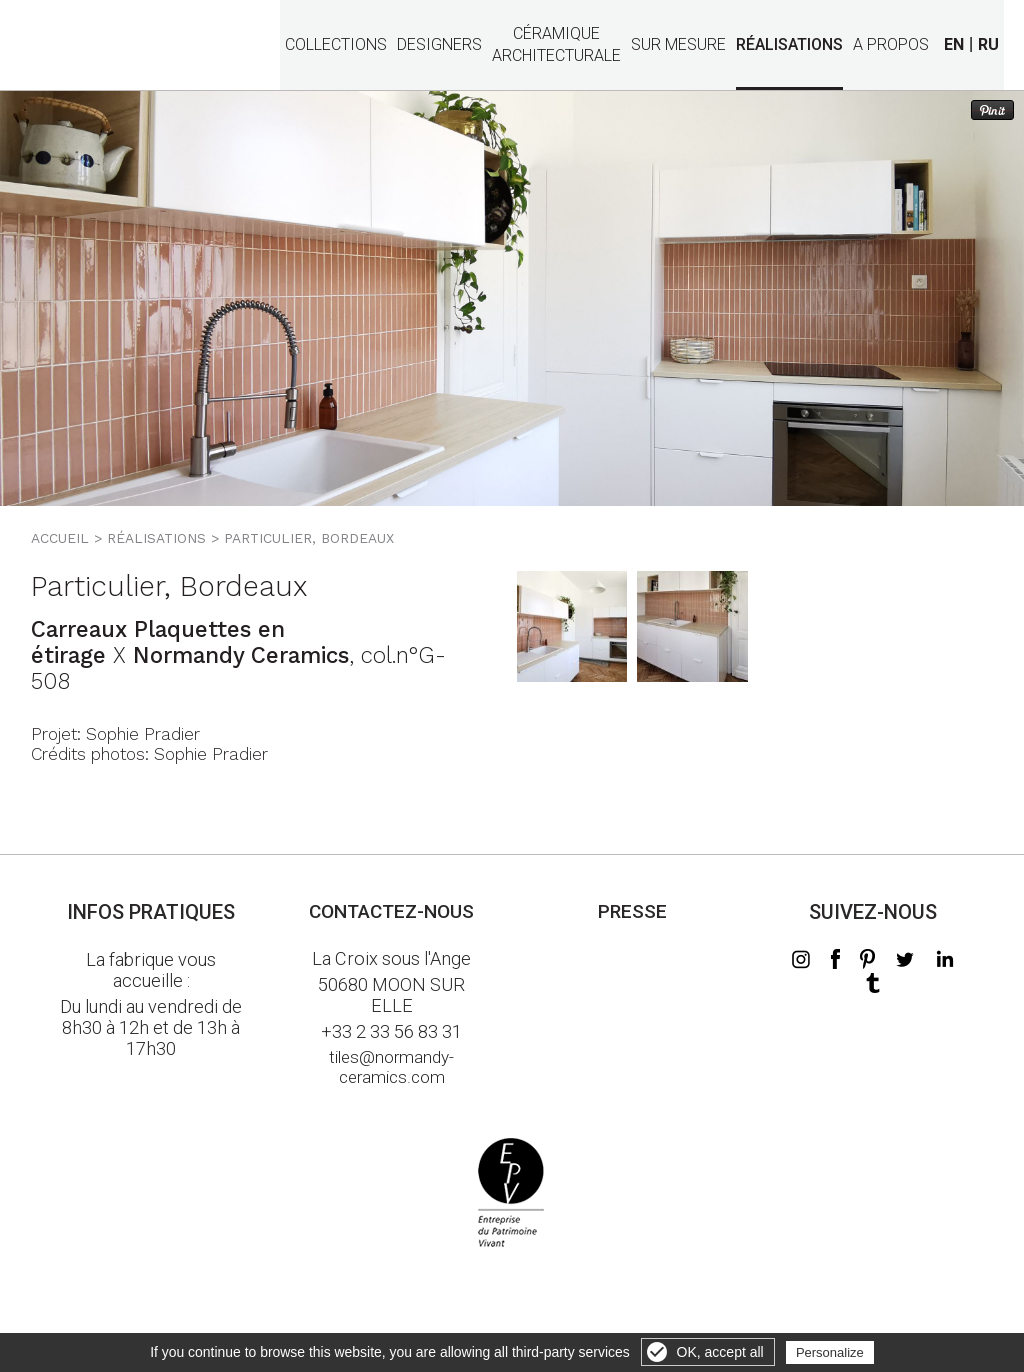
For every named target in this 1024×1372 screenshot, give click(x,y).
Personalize (830, 1352)
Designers (439, 45)
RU (988, 44)
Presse (632, 911)
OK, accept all (720, 1352)
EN (954, 44)
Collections (336, 45)
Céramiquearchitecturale (556, 33)
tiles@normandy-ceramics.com (391, 1067)
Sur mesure (678, 45)
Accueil (60, 538)
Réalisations (789, 45)
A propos (891, 45)
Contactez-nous (391, 911)
